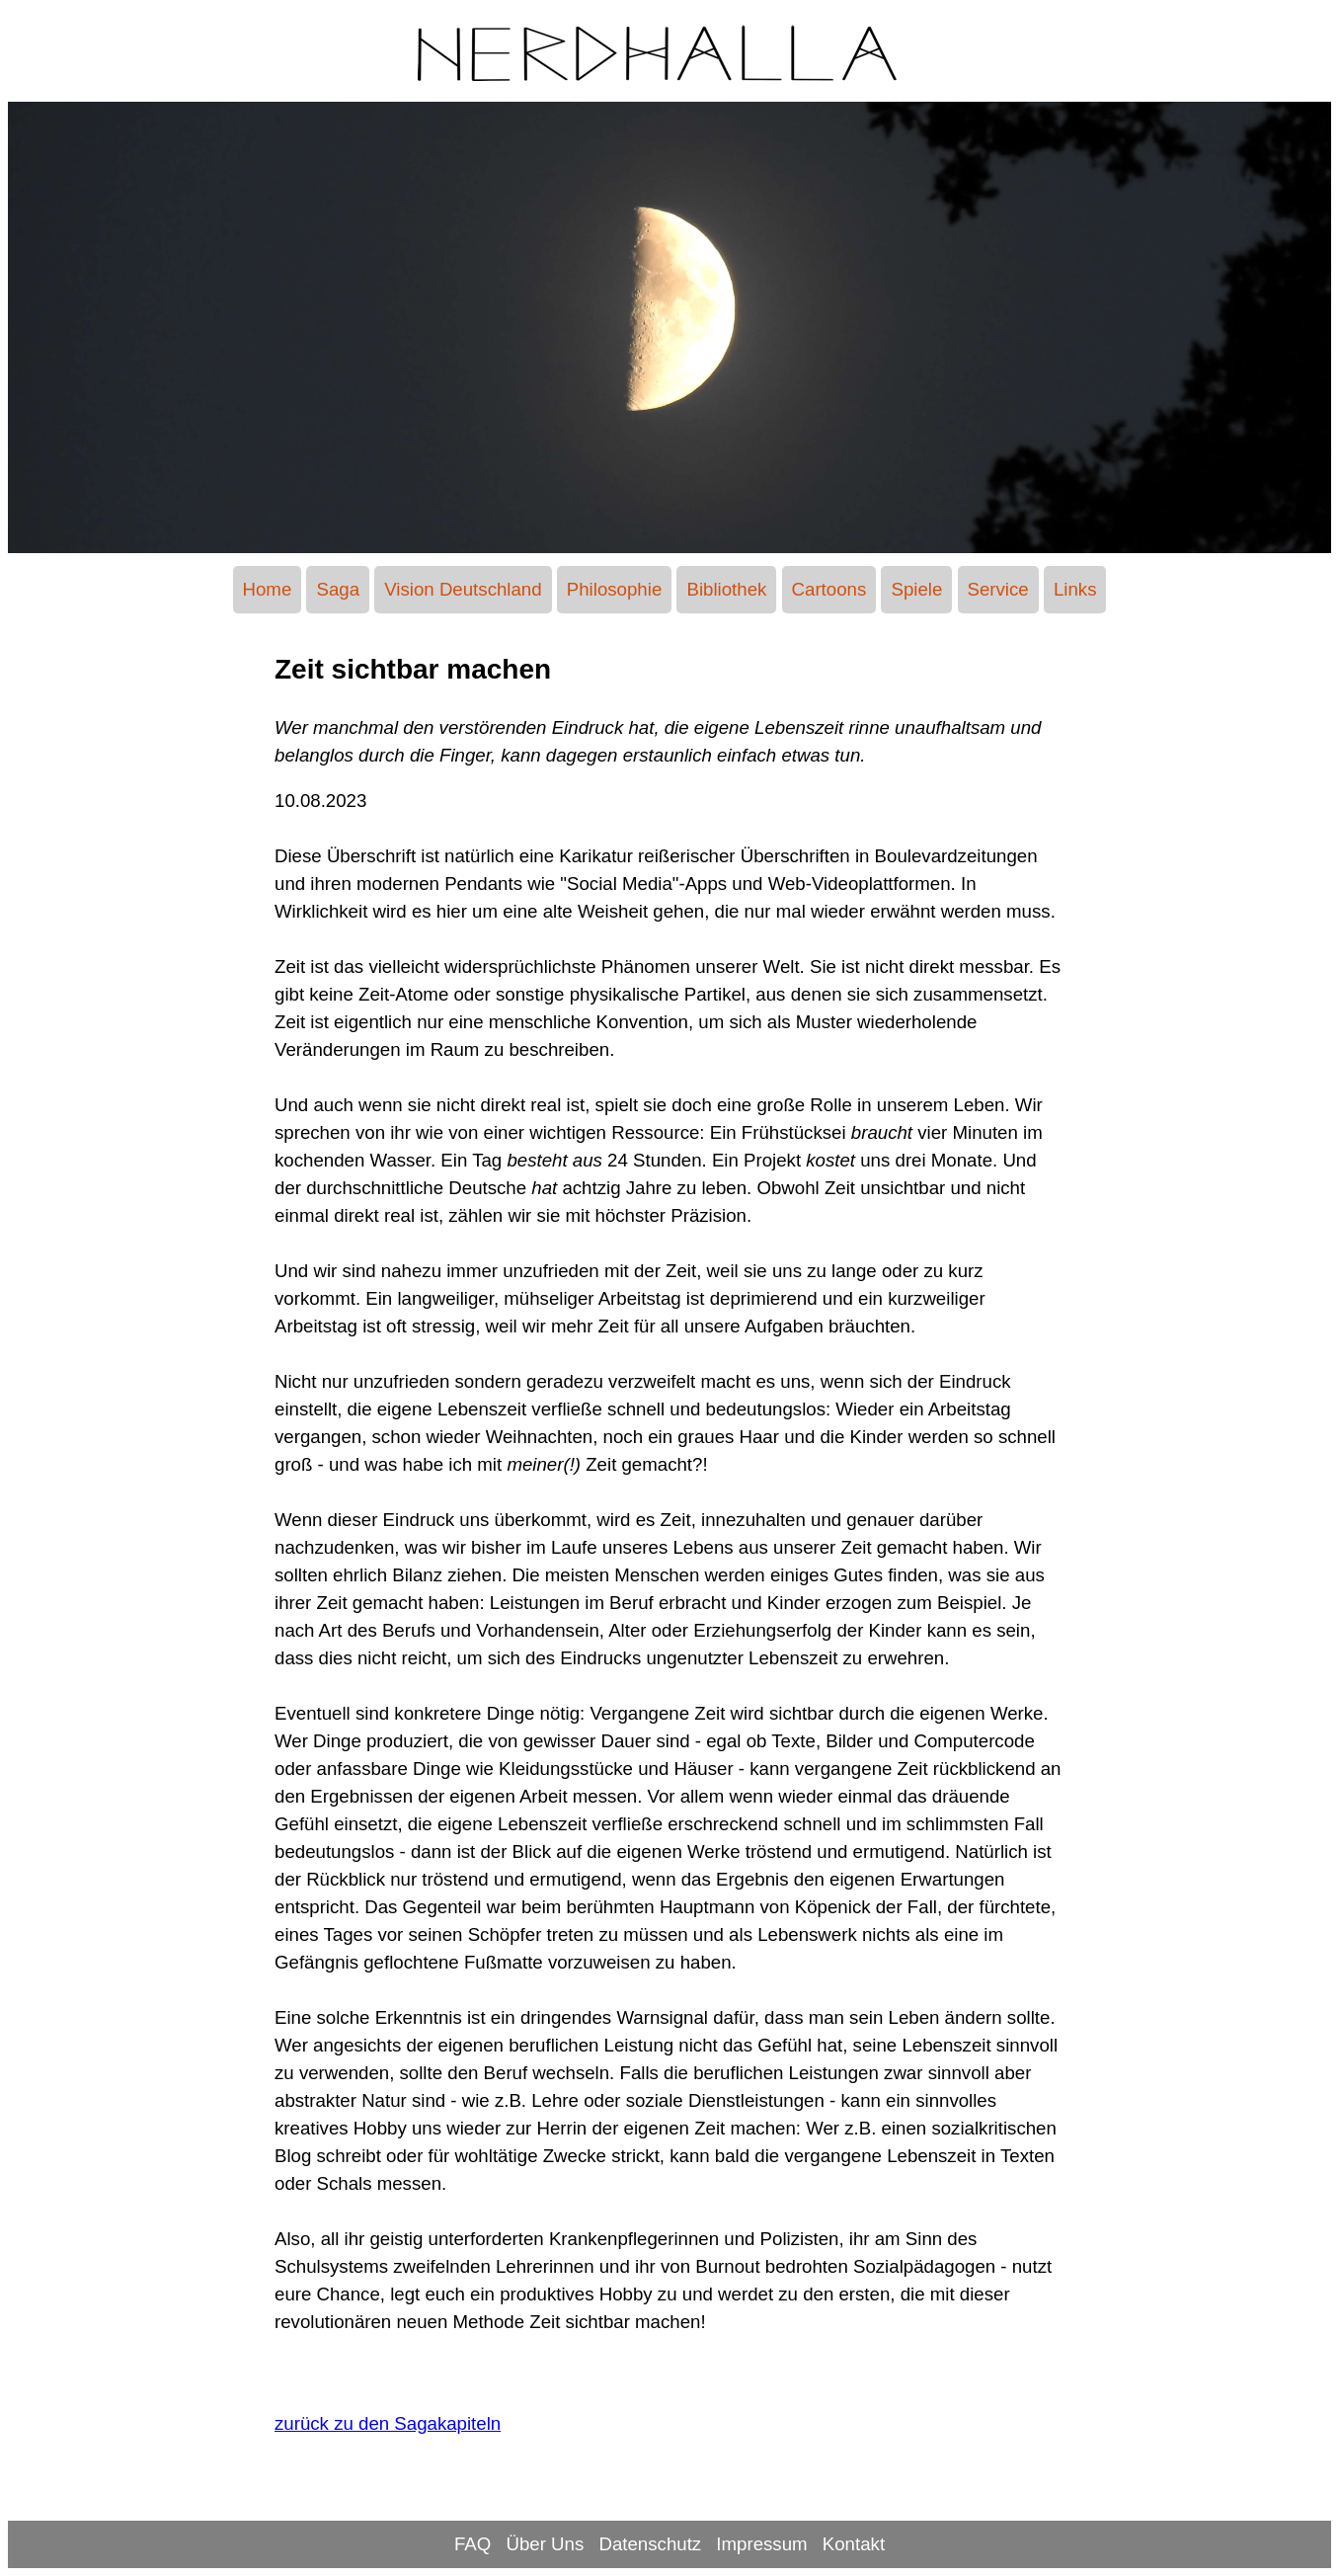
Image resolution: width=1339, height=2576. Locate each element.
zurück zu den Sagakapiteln (388, 2423)
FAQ (472, 2544)
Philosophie (614, 589)
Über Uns (545, 2544)
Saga (337, 589)
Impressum (761, 2544)
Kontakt (854, 2544)
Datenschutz (649, 2544)
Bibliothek (726, 589)
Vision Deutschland (462, 589)
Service (998, 589)
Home (267, 589)
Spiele (916, 589)
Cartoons (829, 589)
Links (1075, 589)
